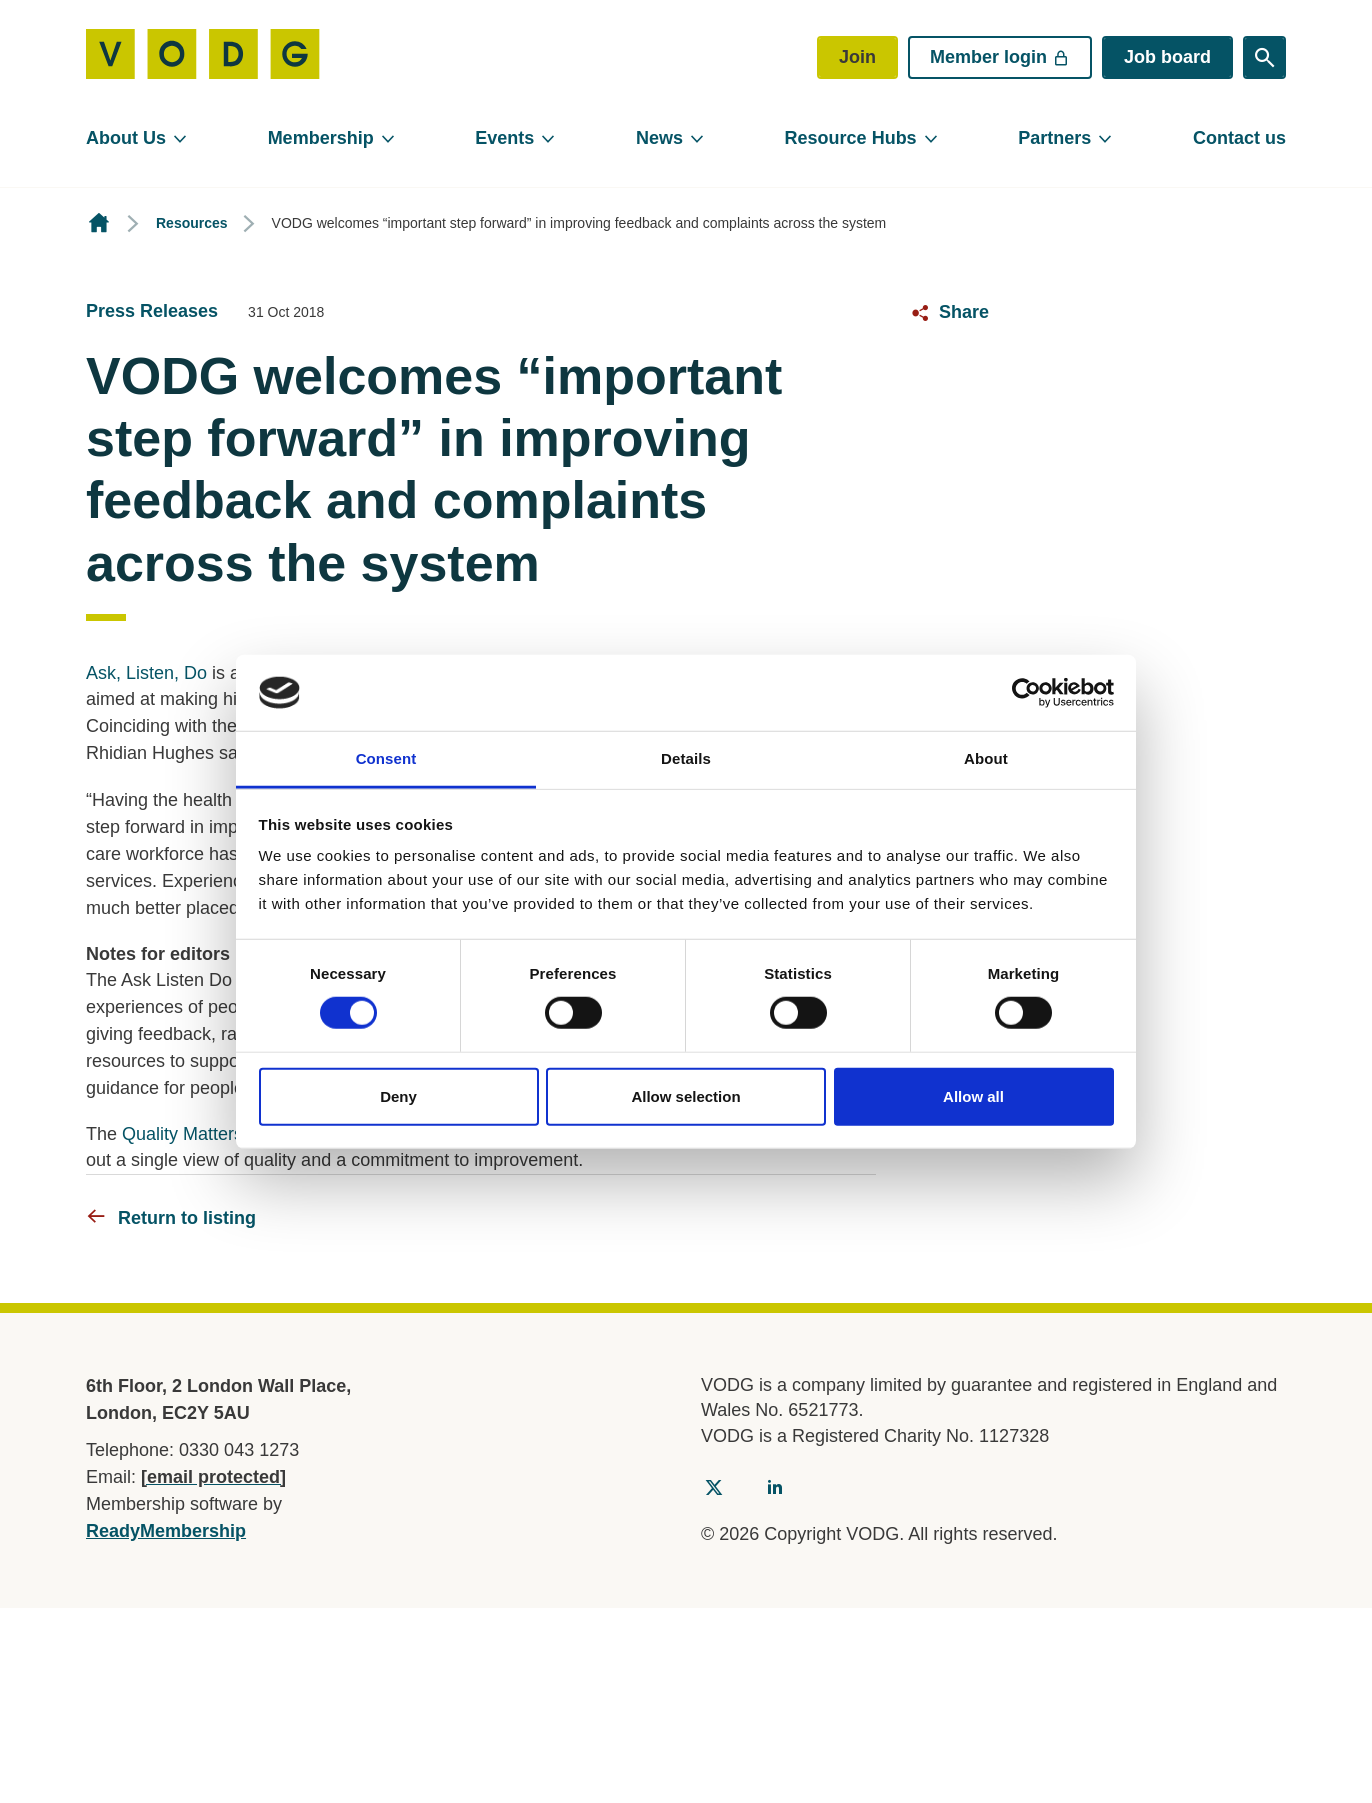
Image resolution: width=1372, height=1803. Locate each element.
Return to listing (187, 1218)
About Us (126, 138)
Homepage (99, 223)
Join (857, 57)
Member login (1000, 57)
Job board (1167, 57)
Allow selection (685, 1095)
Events (504, 138)
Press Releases (152, 311)
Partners (1054, 138)
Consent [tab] (386, 758)
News (659, 138)
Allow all (973, 1095)
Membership (321, 138)
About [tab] (986, 758)
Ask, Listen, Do (146, 673)
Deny (398, 1095)
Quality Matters (182, 1134)
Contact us (1239, 138)
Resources (192, 223)
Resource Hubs (851, 138)
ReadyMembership (166, 1531)
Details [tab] (686, 758)
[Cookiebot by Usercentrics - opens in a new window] (1026, 693)
